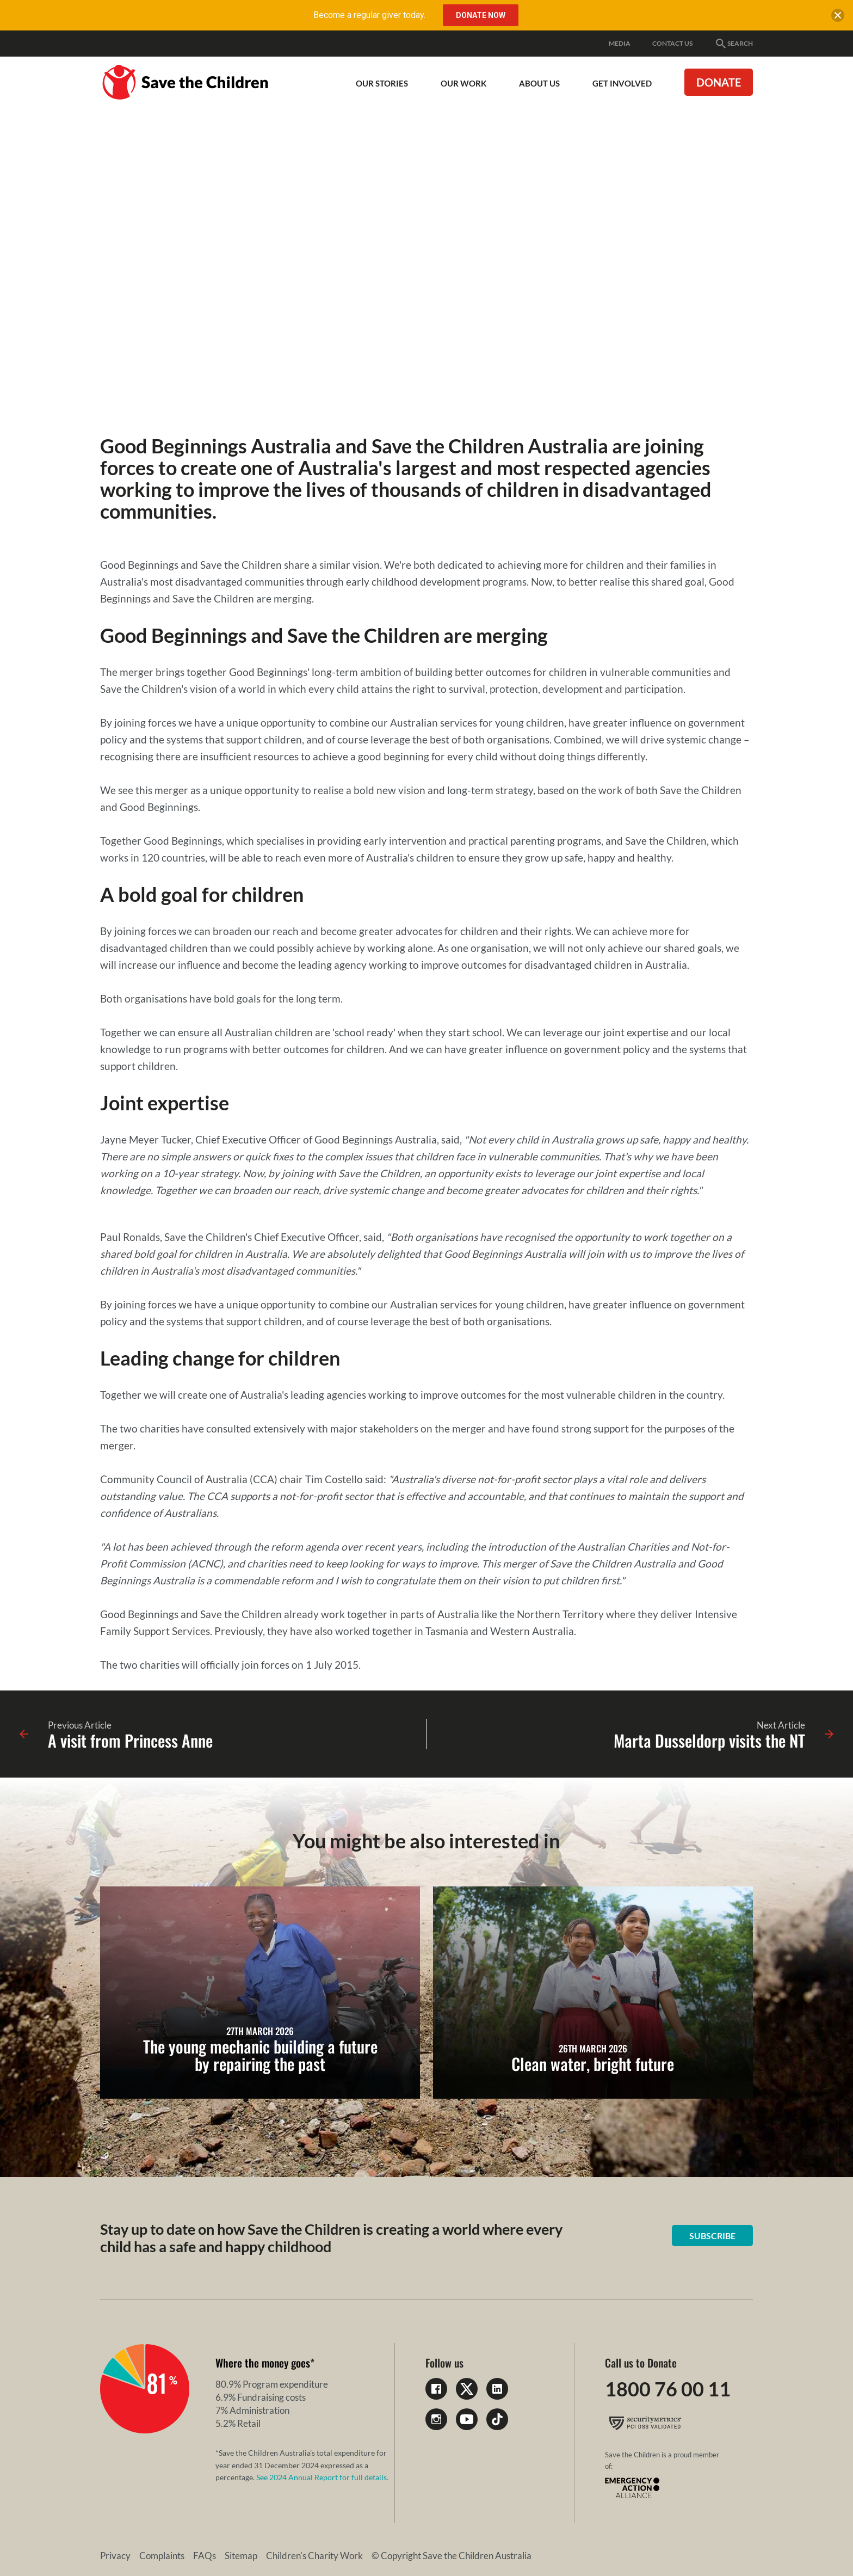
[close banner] (837, 17)
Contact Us (672, 43)
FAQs (204, 2555)
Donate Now (480, 15)
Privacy (115, 2555)
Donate (718, 82)
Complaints (161, 2555)
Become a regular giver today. (369, 15)
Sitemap (241, 2555)
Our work (463, 83)
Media (620, 43)
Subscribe (712, 2235)
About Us (539, 83)
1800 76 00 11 (668, 2389)
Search (733, 43)
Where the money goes (262, 2362)
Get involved (622, 83)
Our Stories (382, 83)
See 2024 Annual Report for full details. (322, 2477)
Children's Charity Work (314, 2555)
